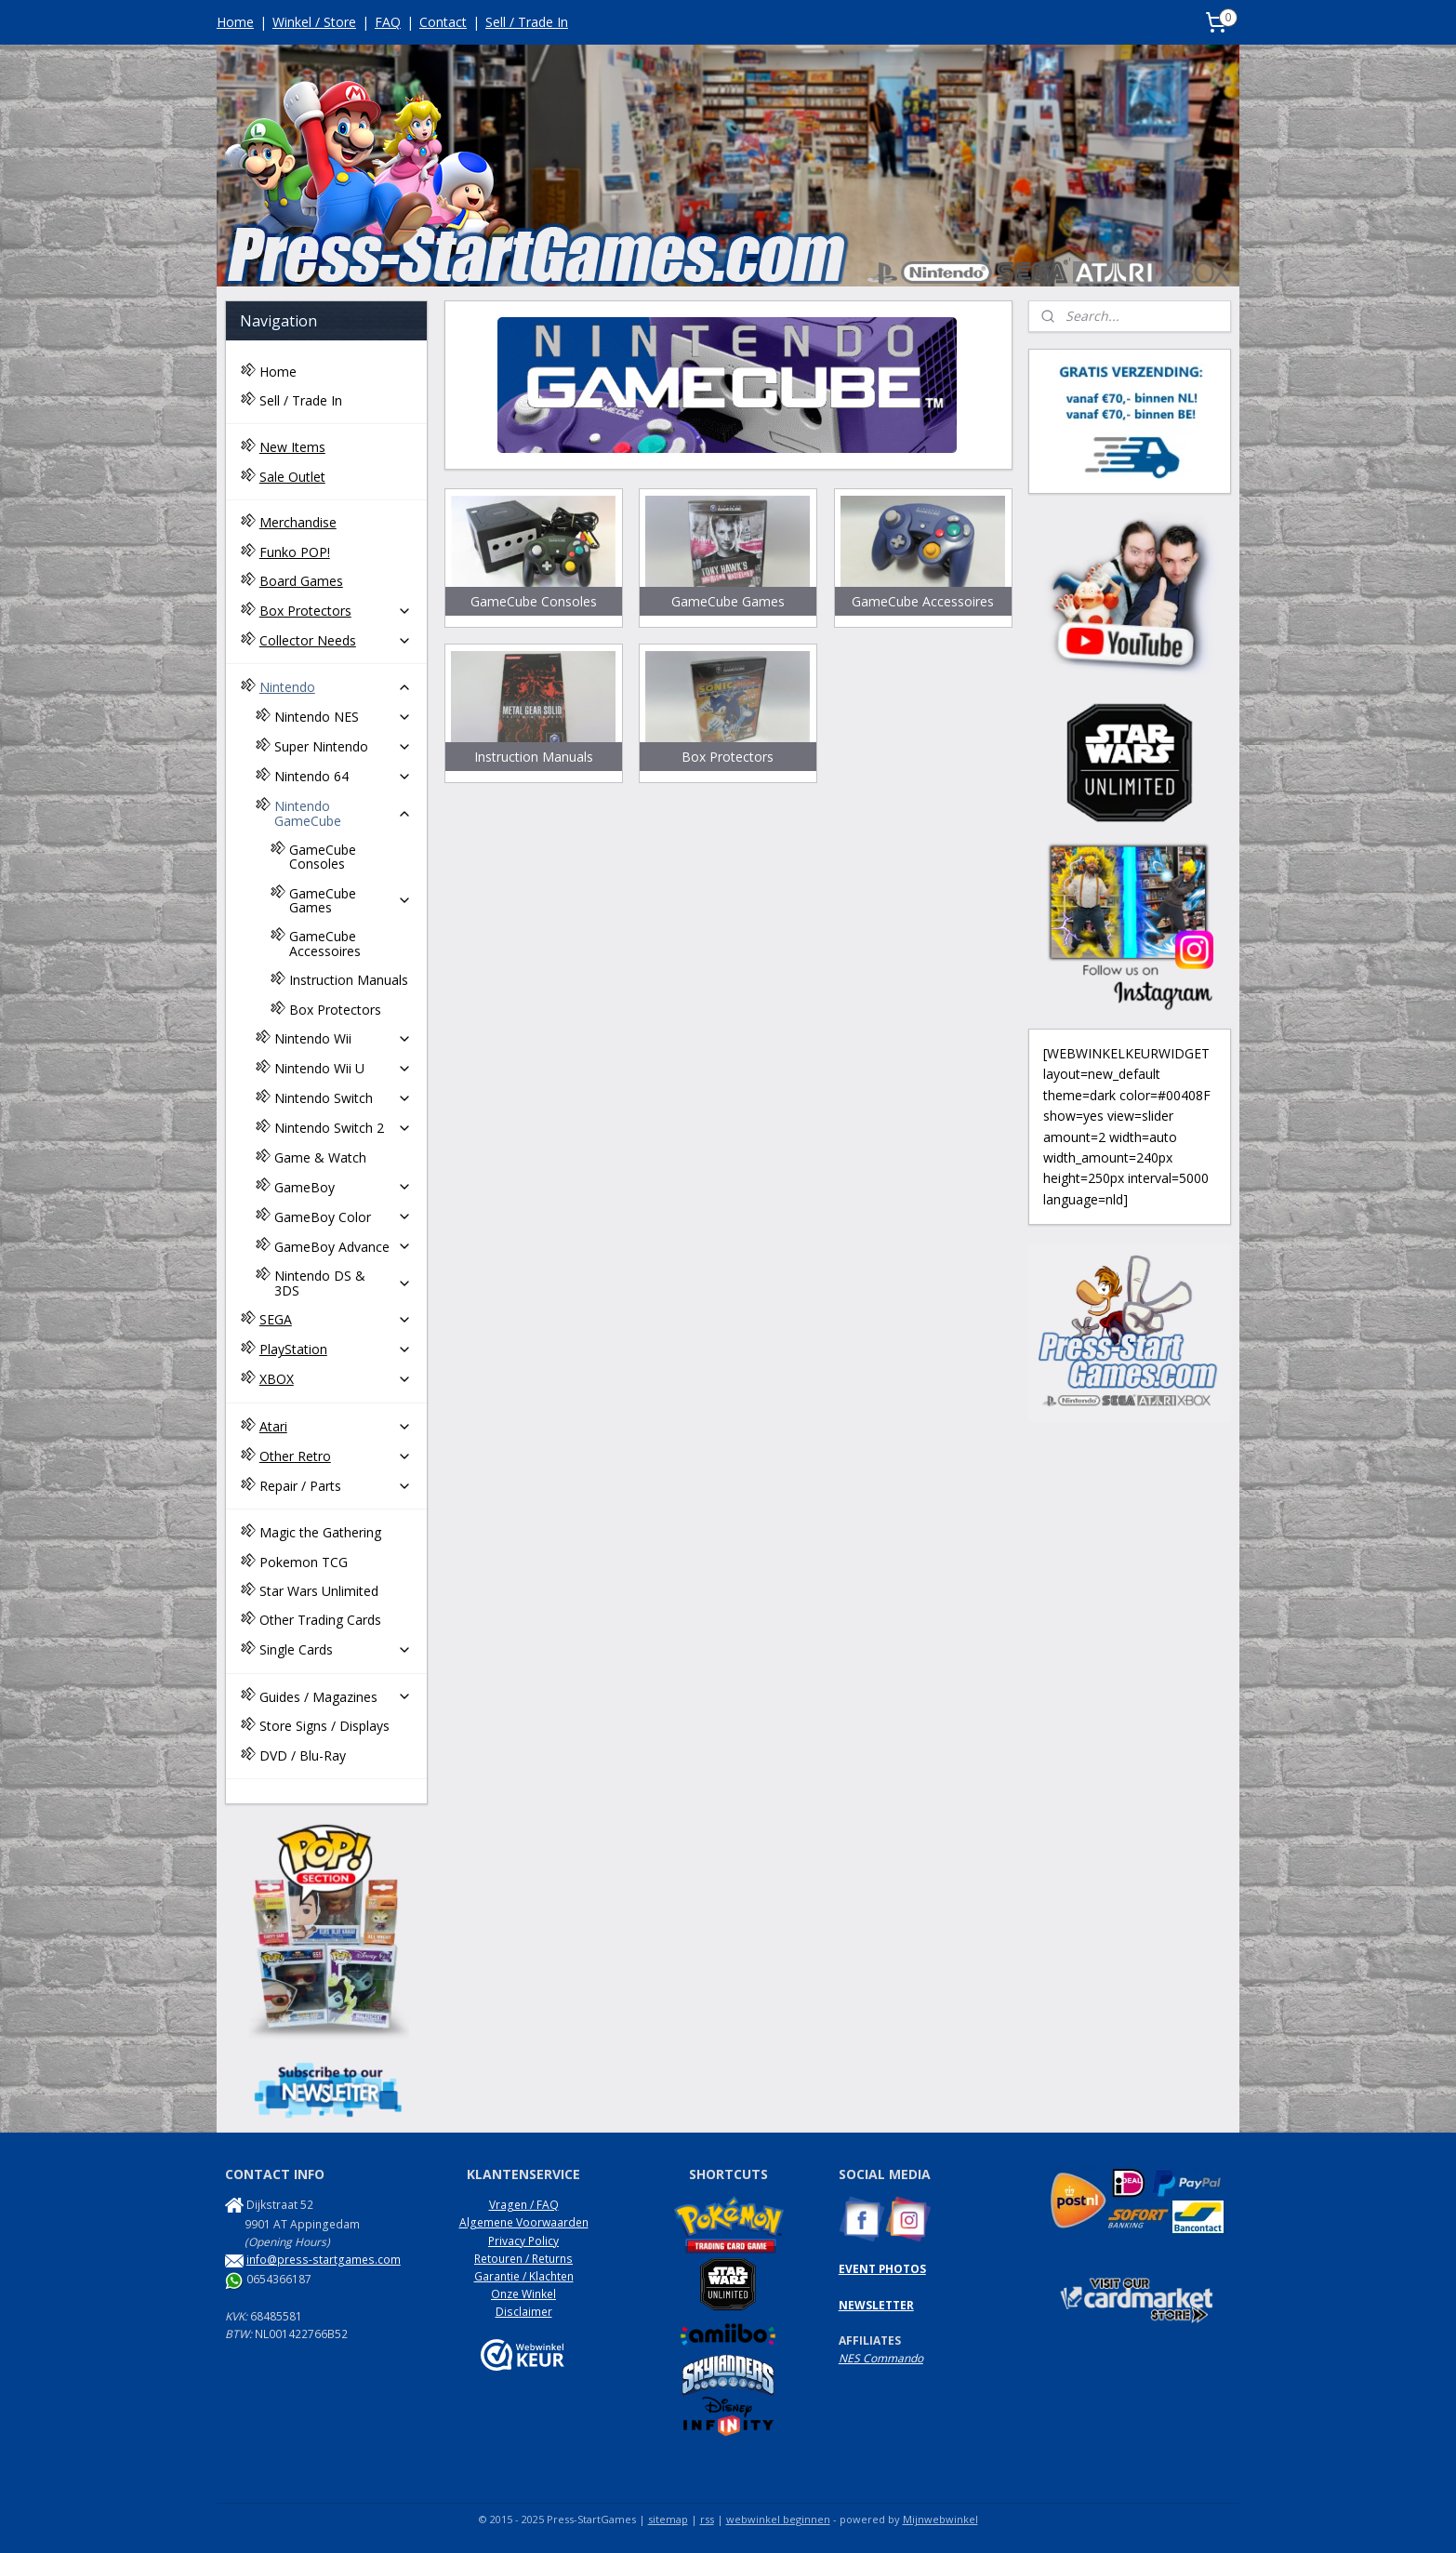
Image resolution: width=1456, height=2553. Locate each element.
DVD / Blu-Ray (302, 1755)
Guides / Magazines (335, 1697)
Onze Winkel (523, 2294)
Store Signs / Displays (324, 1726)
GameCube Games (350, 900)
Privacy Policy (523, 2241)
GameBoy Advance (343, 1247)
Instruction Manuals (348, 980)
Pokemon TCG (303, 1562)
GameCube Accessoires (325, 943)
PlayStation (335, 1349)
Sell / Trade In (526, 22)
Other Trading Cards (320, 1620)
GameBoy (343, 1187)
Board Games (301, 581)
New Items (292, 447)
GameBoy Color (343, 1217)
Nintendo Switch (343, 1098)
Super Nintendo (343, 746)
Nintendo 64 (343, 776)
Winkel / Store (314, 22)
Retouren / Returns (523, 2259)
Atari (335, 1426)
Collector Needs (335, 640)
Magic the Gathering (320, 1532)
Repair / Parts (335, 1486)
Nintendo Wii (343, 1038)
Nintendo (335, 687)
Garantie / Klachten (524, 2276)
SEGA (335, 1319)
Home (235, 22)
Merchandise (298, 522)
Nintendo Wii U (343, 1068)
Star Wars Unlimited (318, 1591)
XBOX (335, 1379)
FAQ (388, 22)
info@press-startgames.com (323, 2259)
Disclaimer (524, 2312)
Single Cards (335, 1649)
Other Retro (335, 1456)
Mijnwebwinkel (940, 2519)
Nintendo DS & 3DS (343, 1282)
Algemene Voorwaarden (524, 2222)
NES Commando (881, 2358)
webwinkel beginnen (778, 2519)
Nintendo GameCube (343, 813)
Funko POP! (294, 552)
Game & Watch (320, 1157)
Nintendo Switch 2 (343, 1128)
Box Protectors (335, 610)
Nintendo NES (343, 716)
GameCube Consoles (322, 856)
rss (707, 2519)
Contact (443, 22)
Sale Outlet (292, 476)
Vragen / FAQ (524, 2205)
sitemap (668, 2519)
